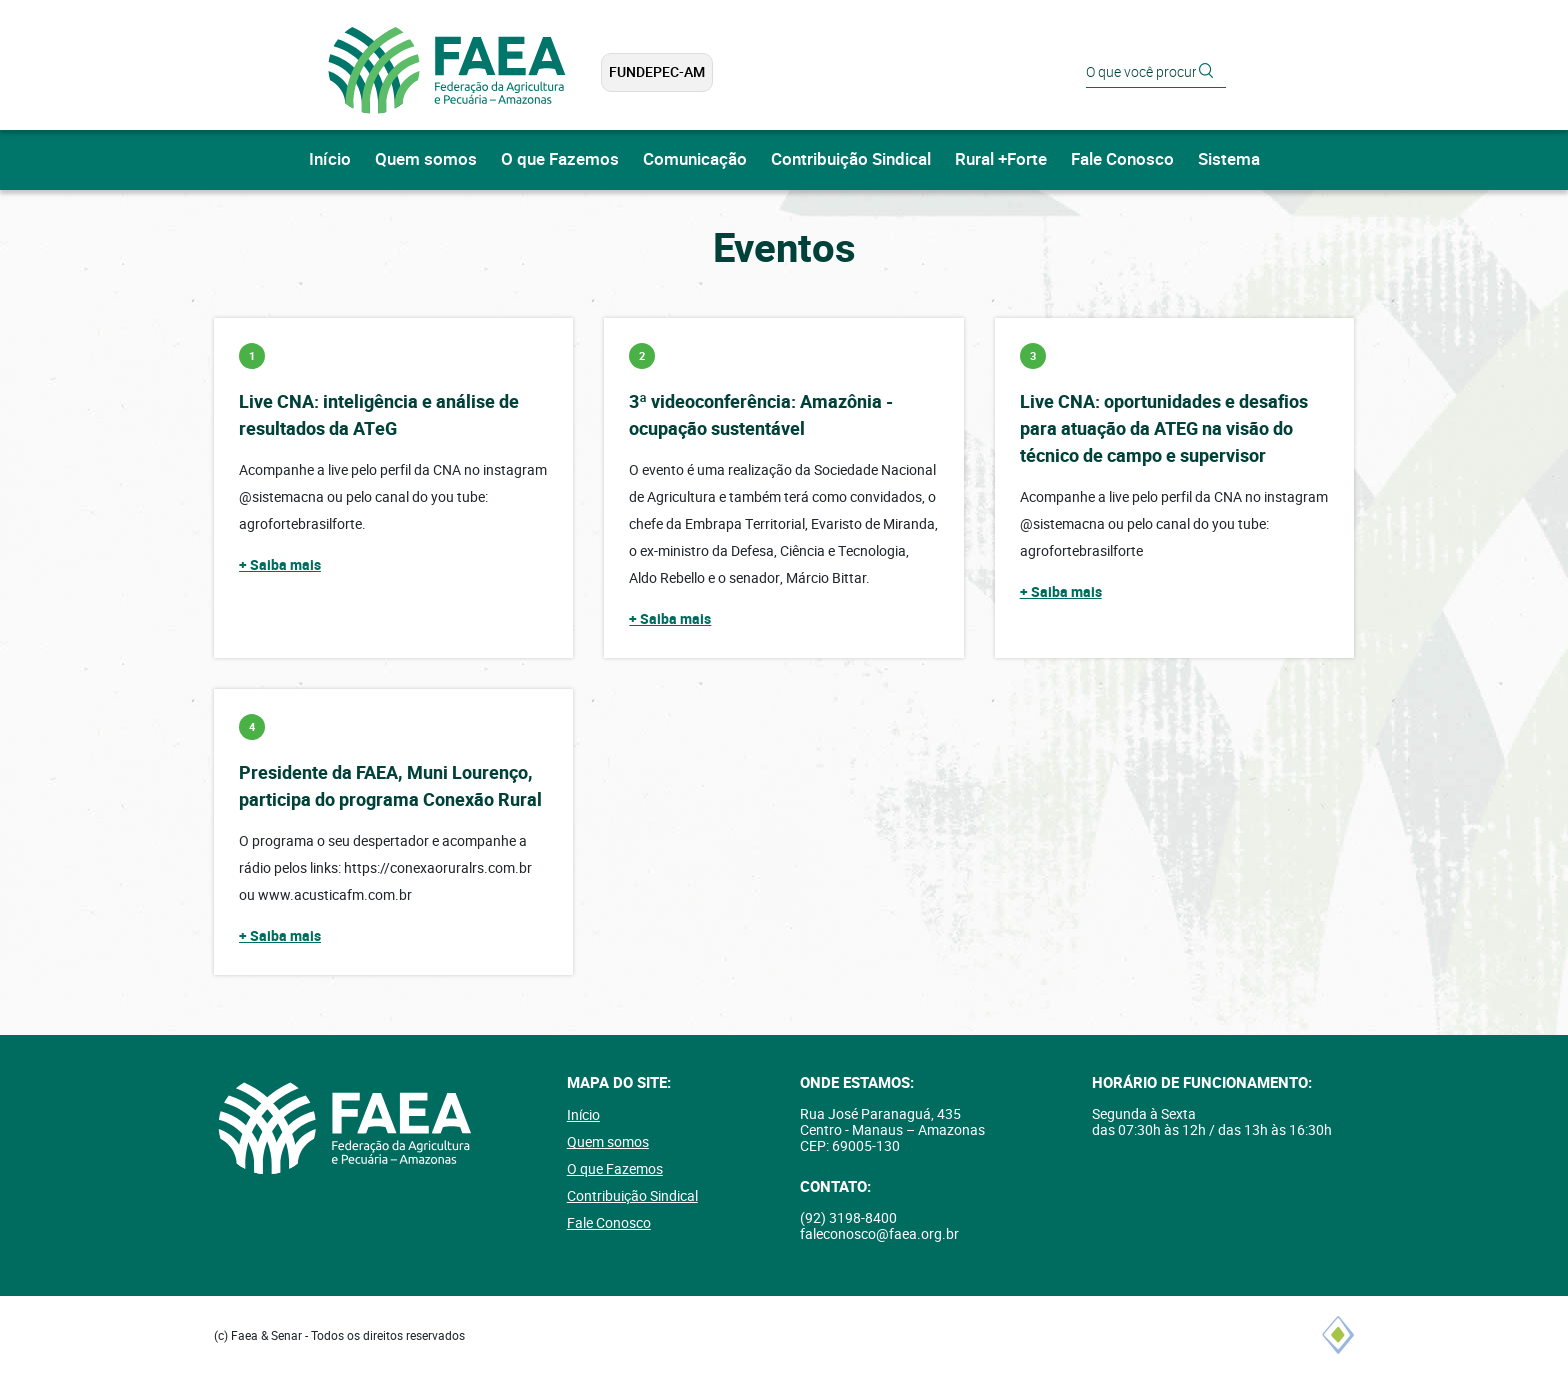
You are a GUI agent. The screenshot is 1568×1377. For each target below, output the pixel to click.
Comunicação (695, 159)
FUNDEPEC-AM (657, 72)
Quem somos (426, 159)
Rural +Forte (1001, 159)
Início (330, 159)
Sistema (1229, 159)
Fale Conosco (1122, 159)
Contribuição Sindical (851, 159)
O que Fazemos (560, 159)
